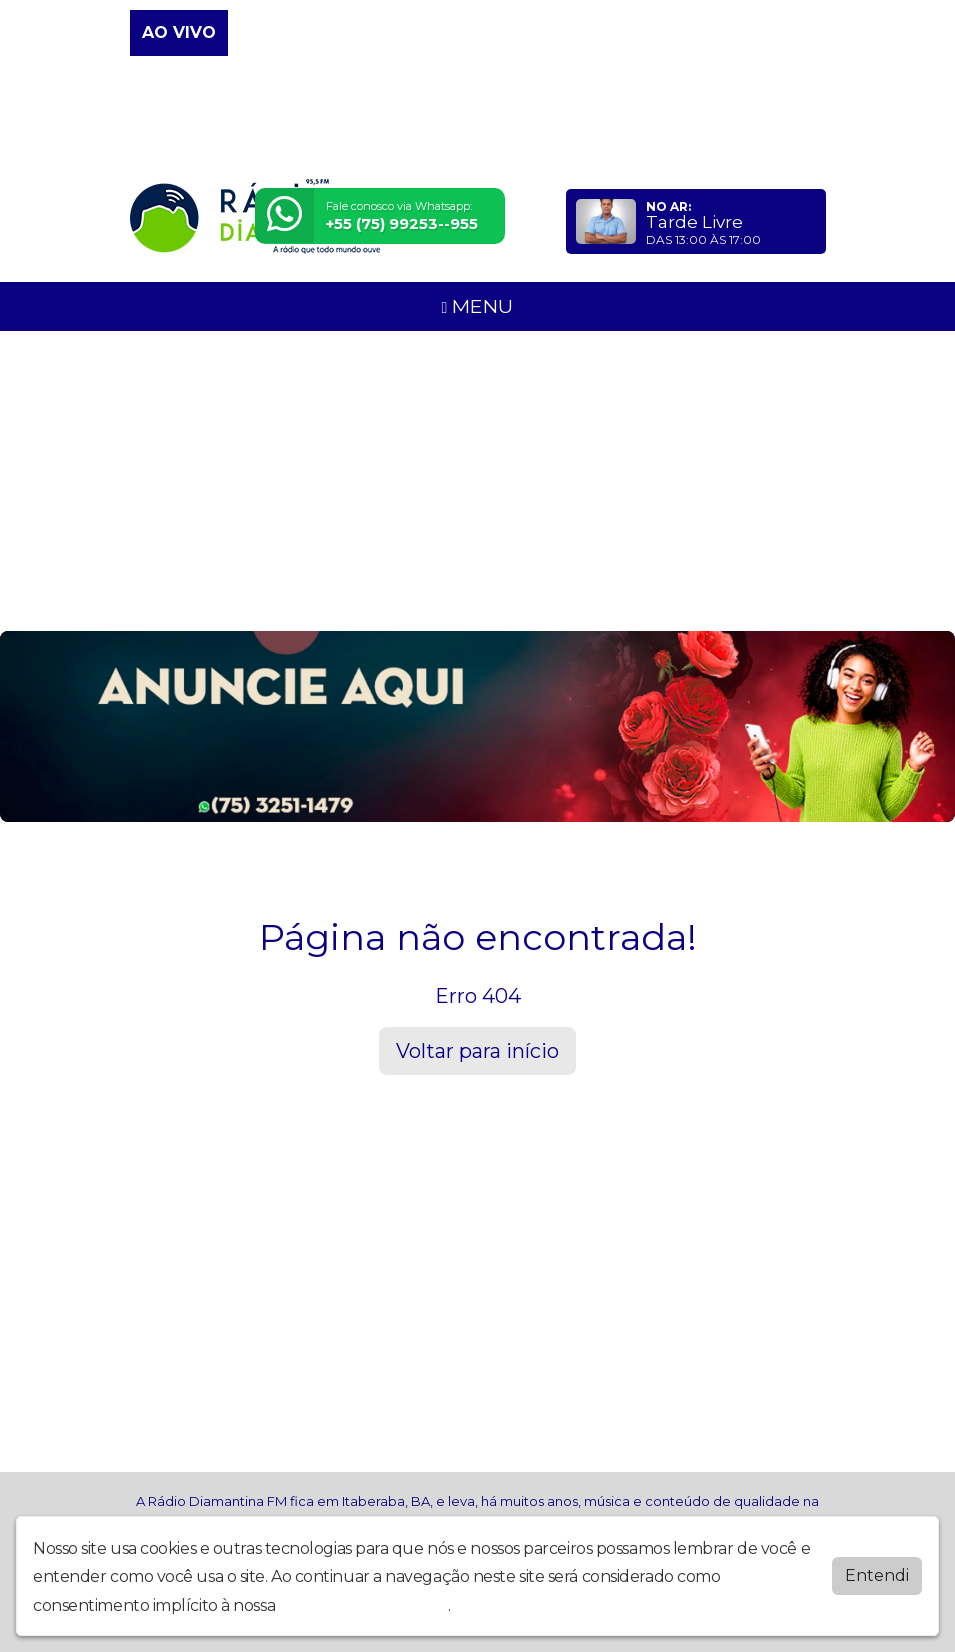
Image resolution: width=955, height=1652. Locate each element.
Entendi (877, 1575)
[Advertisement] (477, 481)
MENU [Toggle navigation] (478, 306)
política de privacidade (364, 1605)
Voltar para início (477, 1051)
